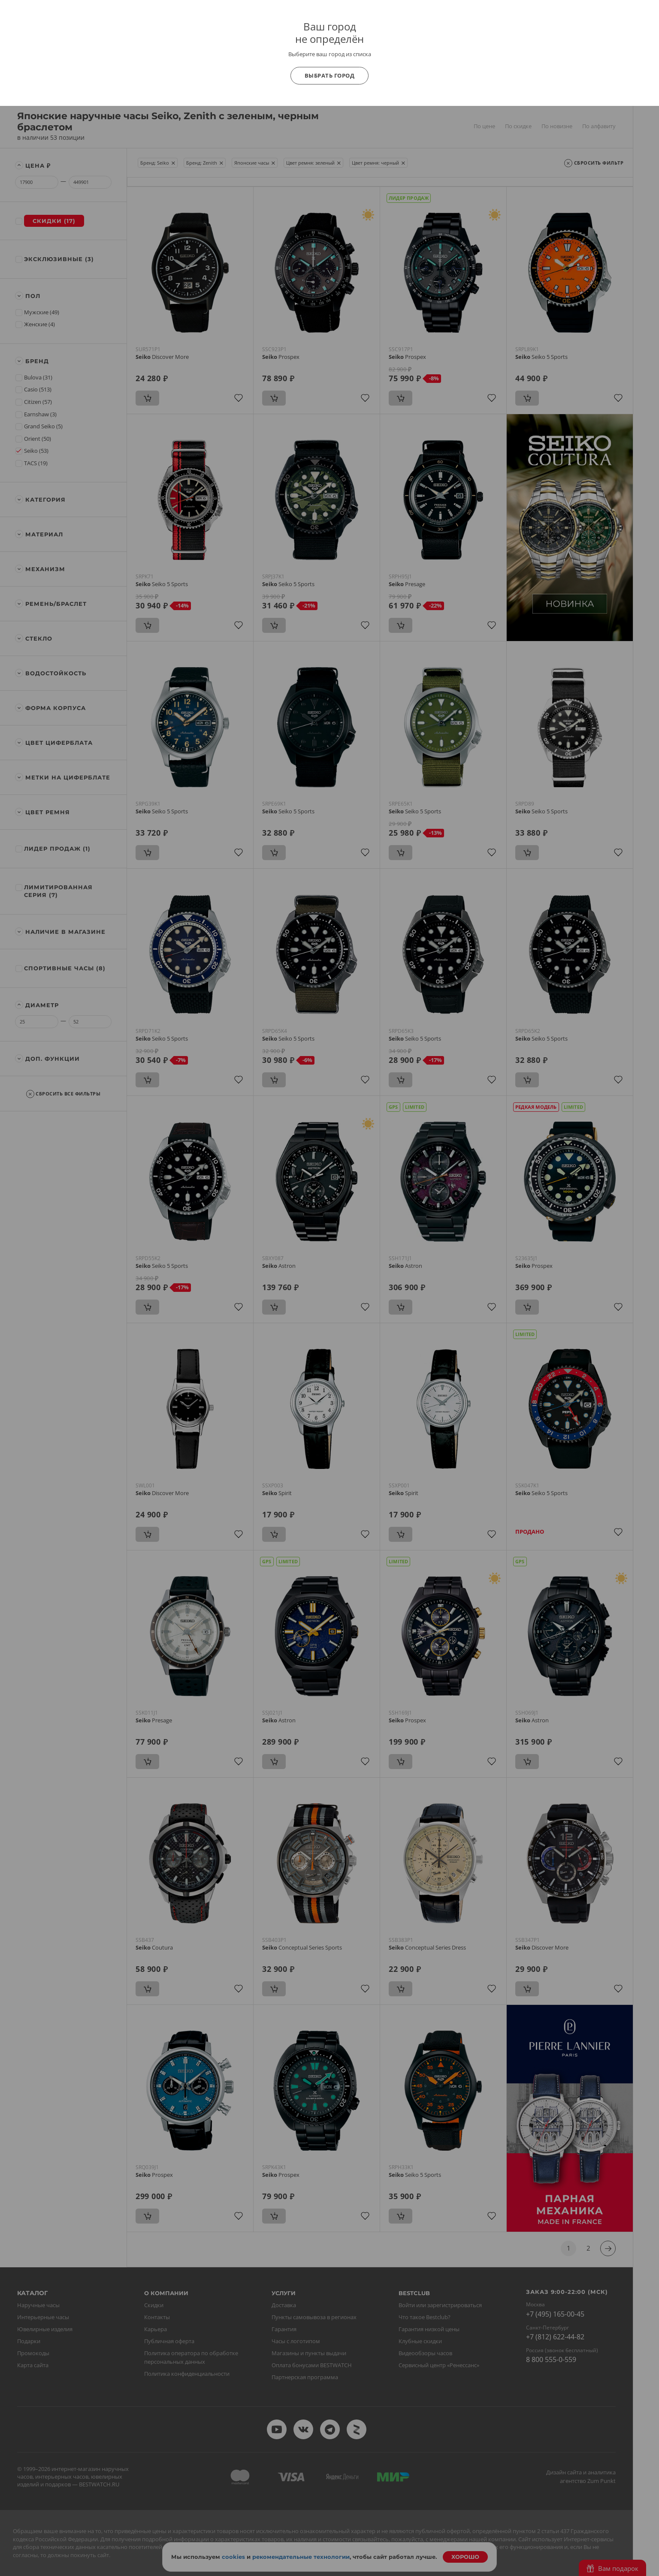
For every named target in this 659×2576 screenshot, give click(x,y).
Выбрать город (330, 75)
